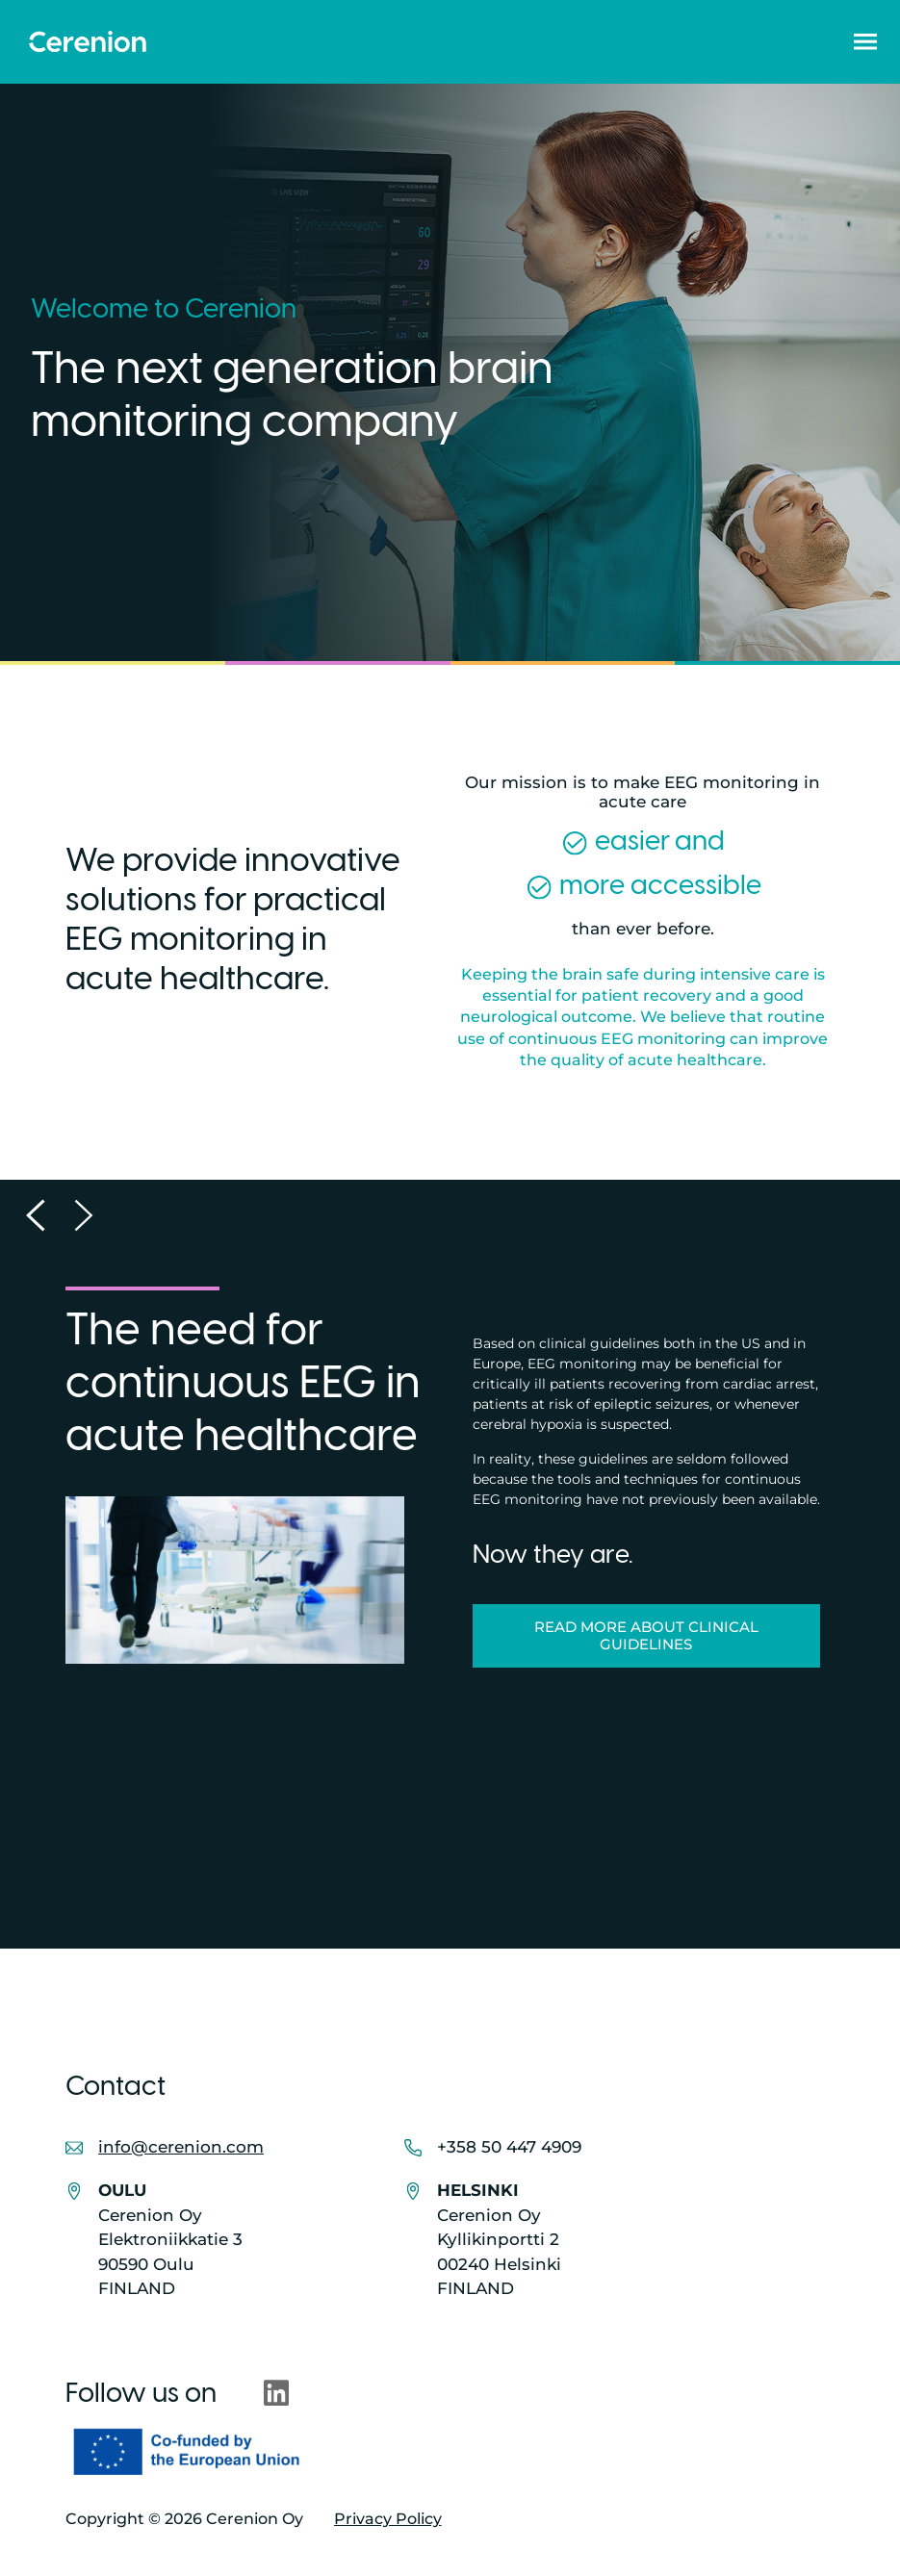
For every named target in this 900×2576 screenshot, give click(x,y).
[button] (865, 41)
